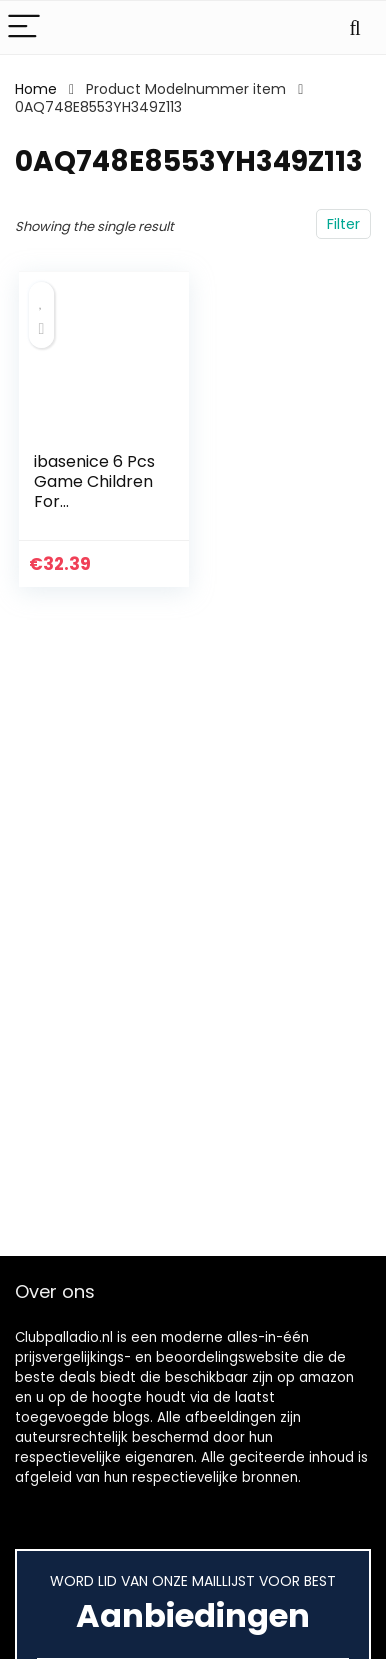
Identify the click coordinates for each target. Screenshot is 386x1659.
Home (36, 89)
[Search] (355, 27)
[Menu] (24, 27)
